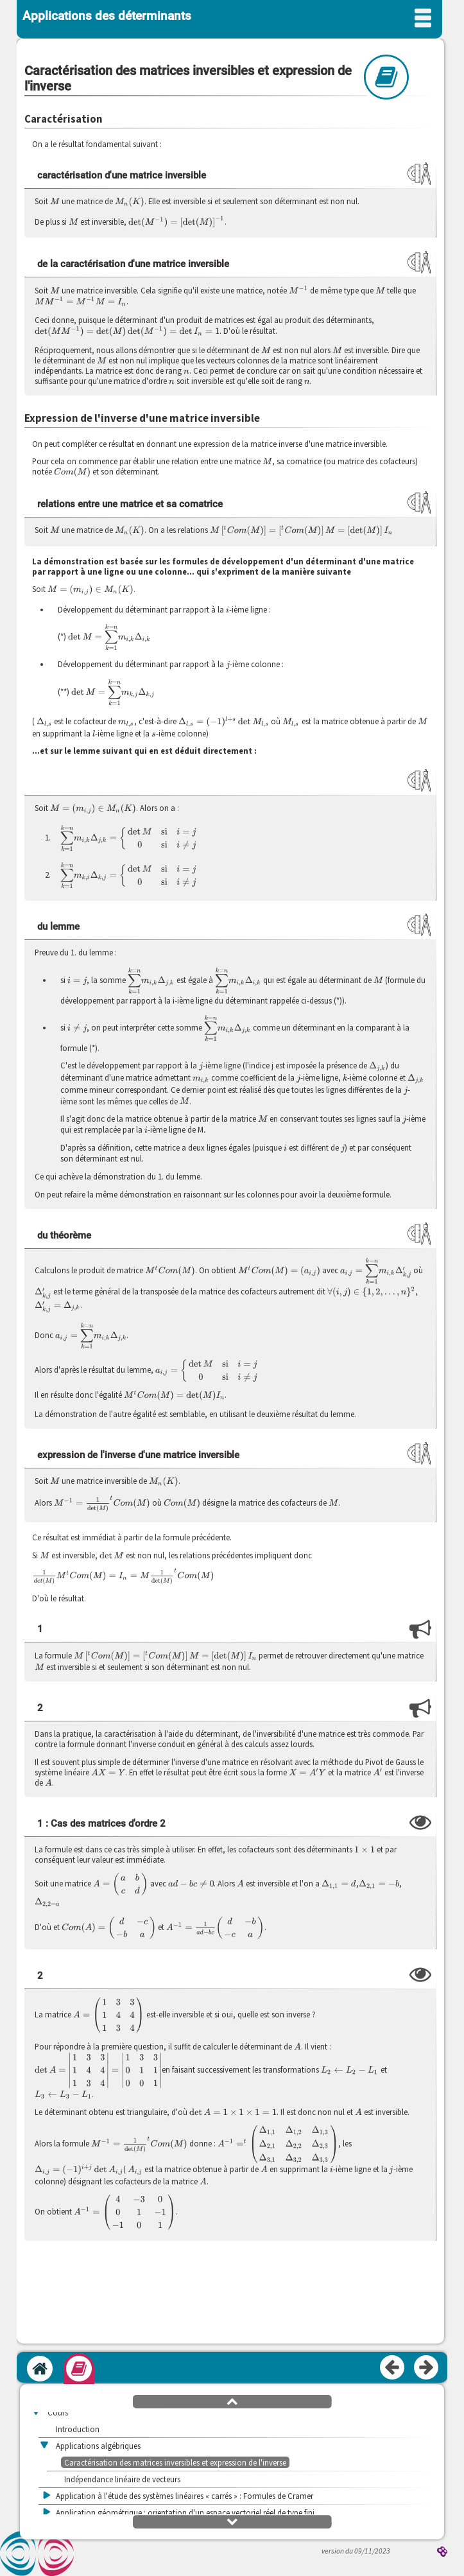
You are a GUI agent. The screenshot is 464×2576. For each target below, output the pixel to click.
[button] (232, 2401)
